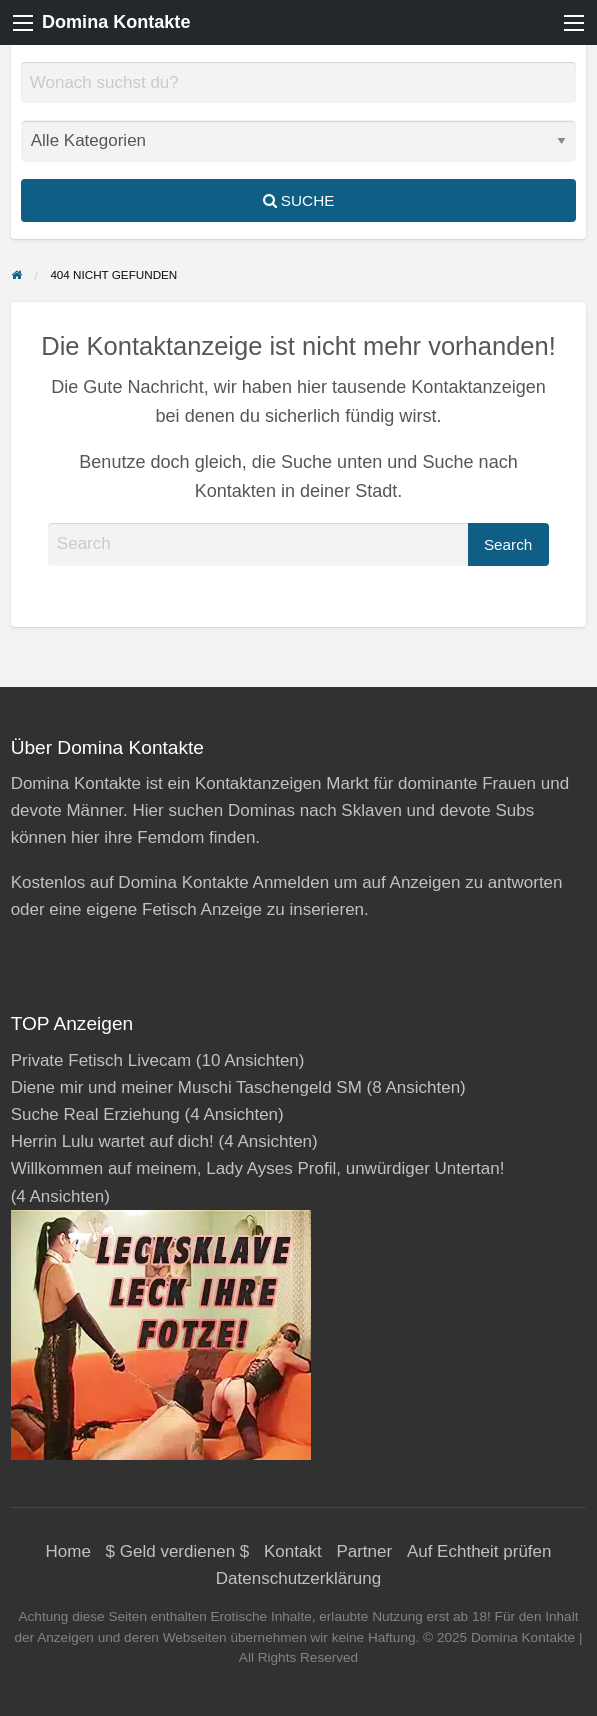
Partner (364, 1551)
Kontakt (293, 1551)
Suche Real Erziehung (95, 1114)
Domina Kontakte (116, 22)
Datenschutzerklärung (298, 1578)
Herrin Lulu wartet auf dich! (112, 1141)
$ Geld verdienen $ (178, 1551)
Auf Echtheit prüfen (479, 1551)
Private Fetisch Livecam (101, 1060)
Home (68, 1551)
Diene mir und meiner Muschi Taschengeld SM (186, 1087)
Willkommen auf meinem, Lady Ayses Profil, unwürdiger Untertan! (258, 1168)
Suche (299, 200)
